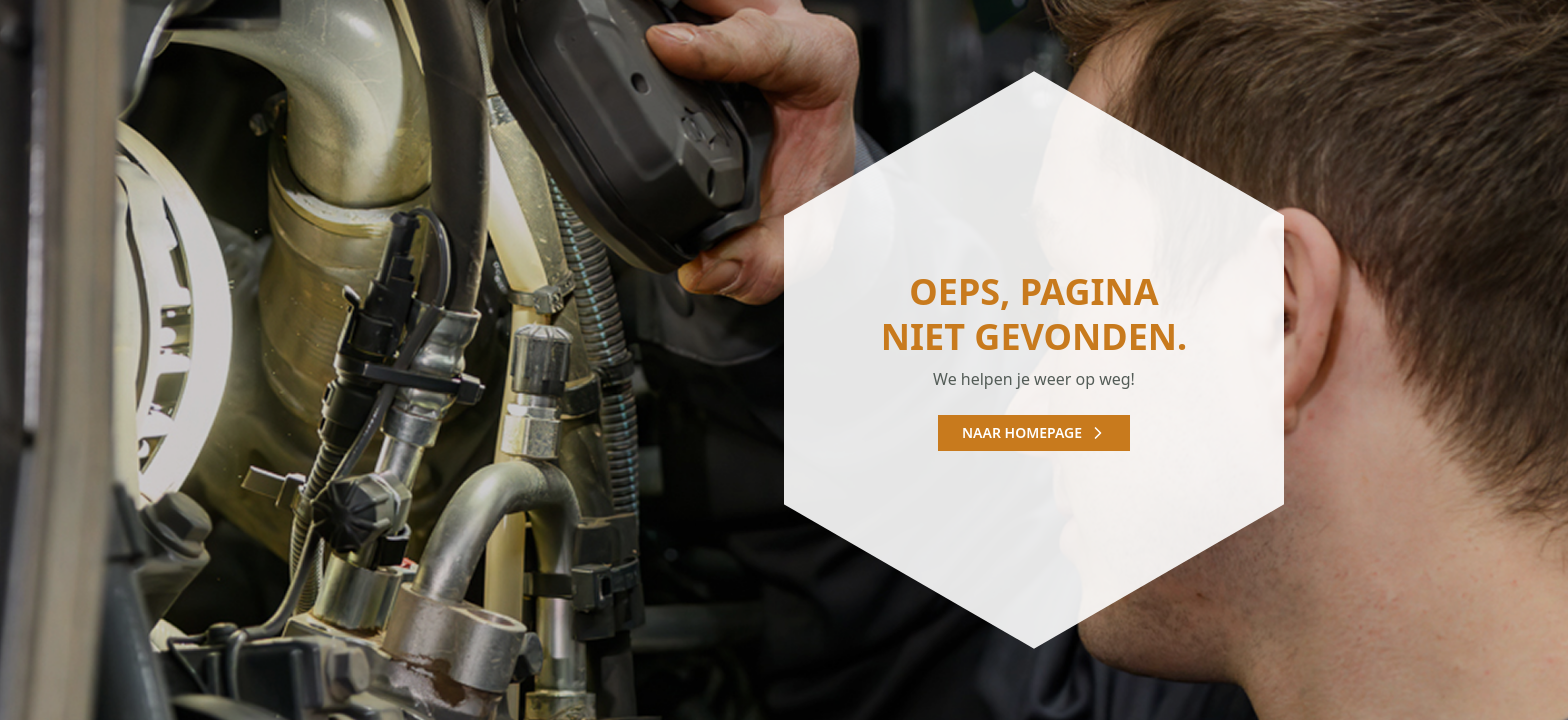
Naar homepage (1034, 432)
